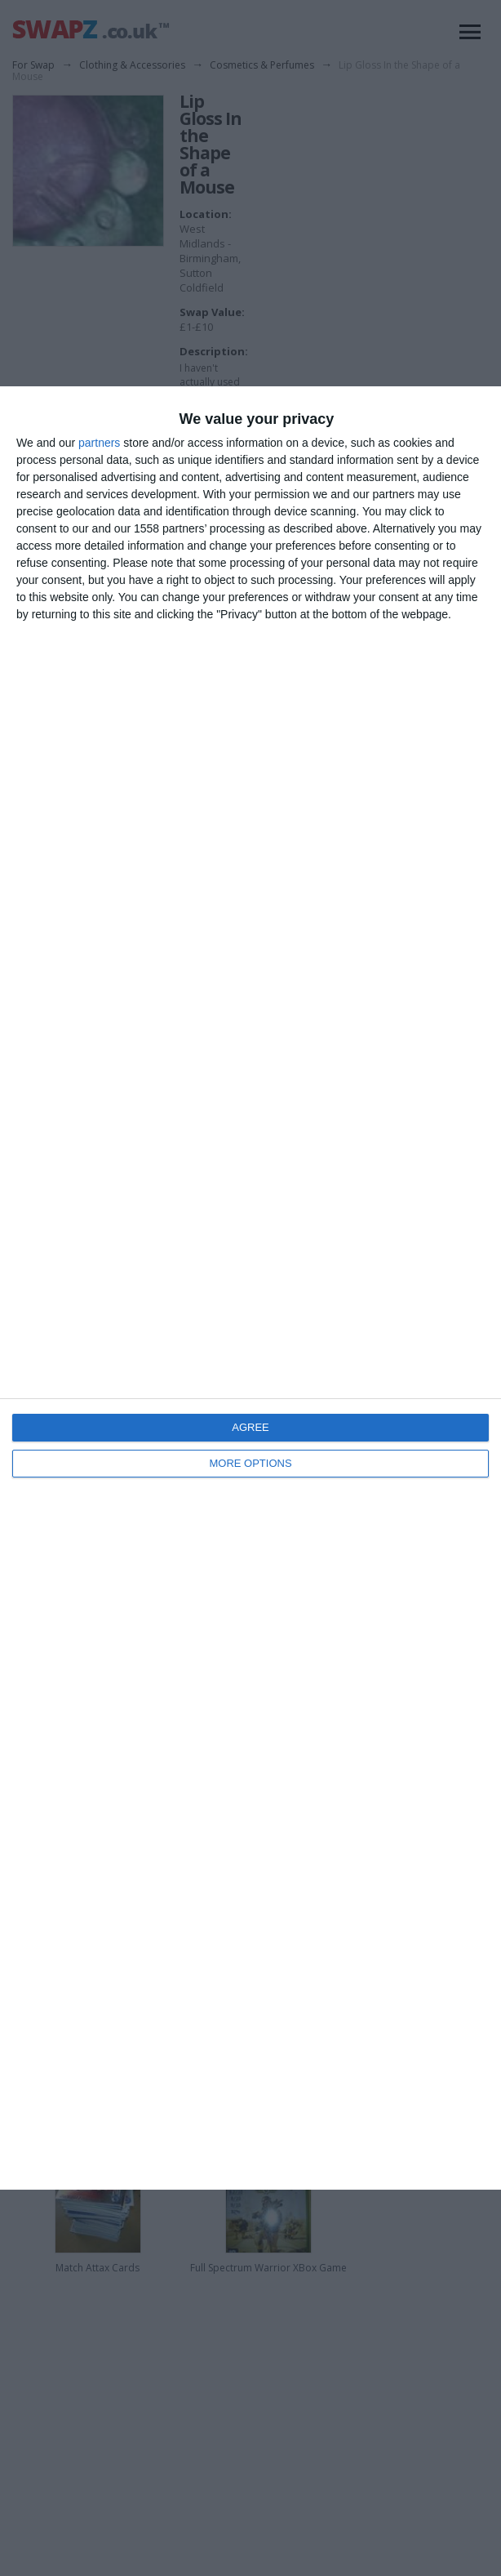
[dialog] (250, 1288)
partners (99, 442)
